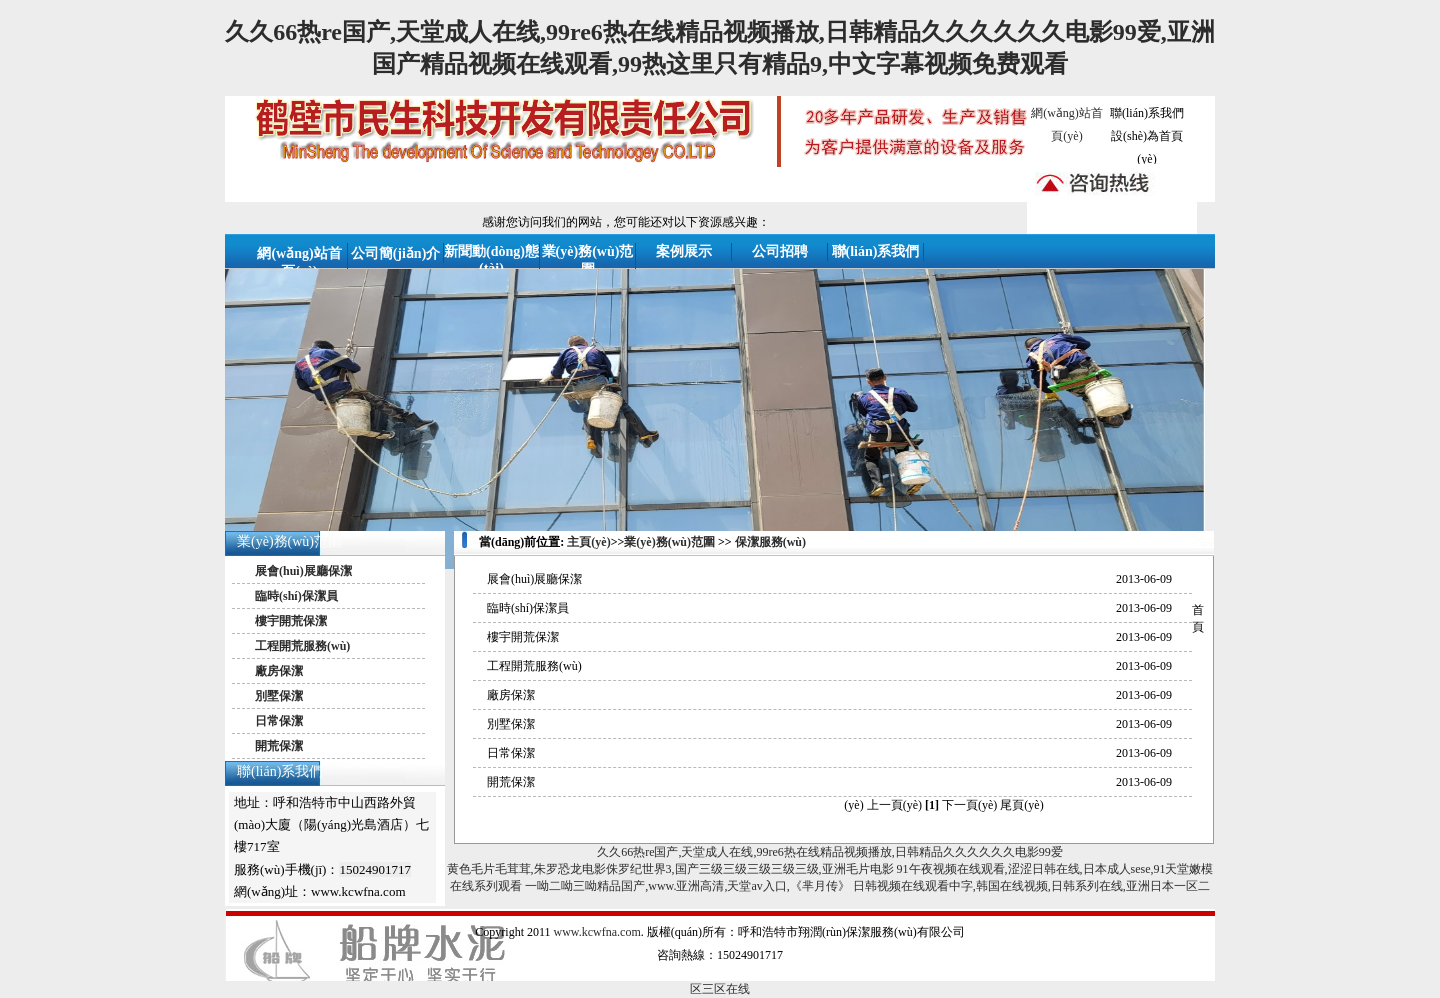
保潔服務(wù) (770, 542)
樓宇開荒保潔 (291, 621)
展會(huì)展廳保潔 (303, 571)
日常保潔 (279, 721)
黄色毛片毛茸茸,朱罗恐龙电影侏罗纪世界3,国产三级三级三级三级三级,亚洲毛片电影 (670, 869)
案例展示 (684, 251)
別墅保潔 (279, 696)
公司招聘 (780, 251)
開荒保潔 (279, 746)
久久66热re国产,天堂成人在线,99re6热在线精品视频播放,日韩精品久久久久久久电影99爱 (830, 852)
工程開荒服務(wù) (302, 646)
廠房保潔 (279, 671)
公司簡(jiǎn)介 (396, 253)
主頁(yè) (588, 542)
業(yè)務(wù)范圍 (289, 541)
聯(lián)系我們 (1147, 113)
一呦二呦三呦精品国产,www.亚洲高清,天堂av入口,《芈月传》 (687, 886)
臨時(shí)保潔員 (296, 596)
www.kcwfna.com (597, 932)
